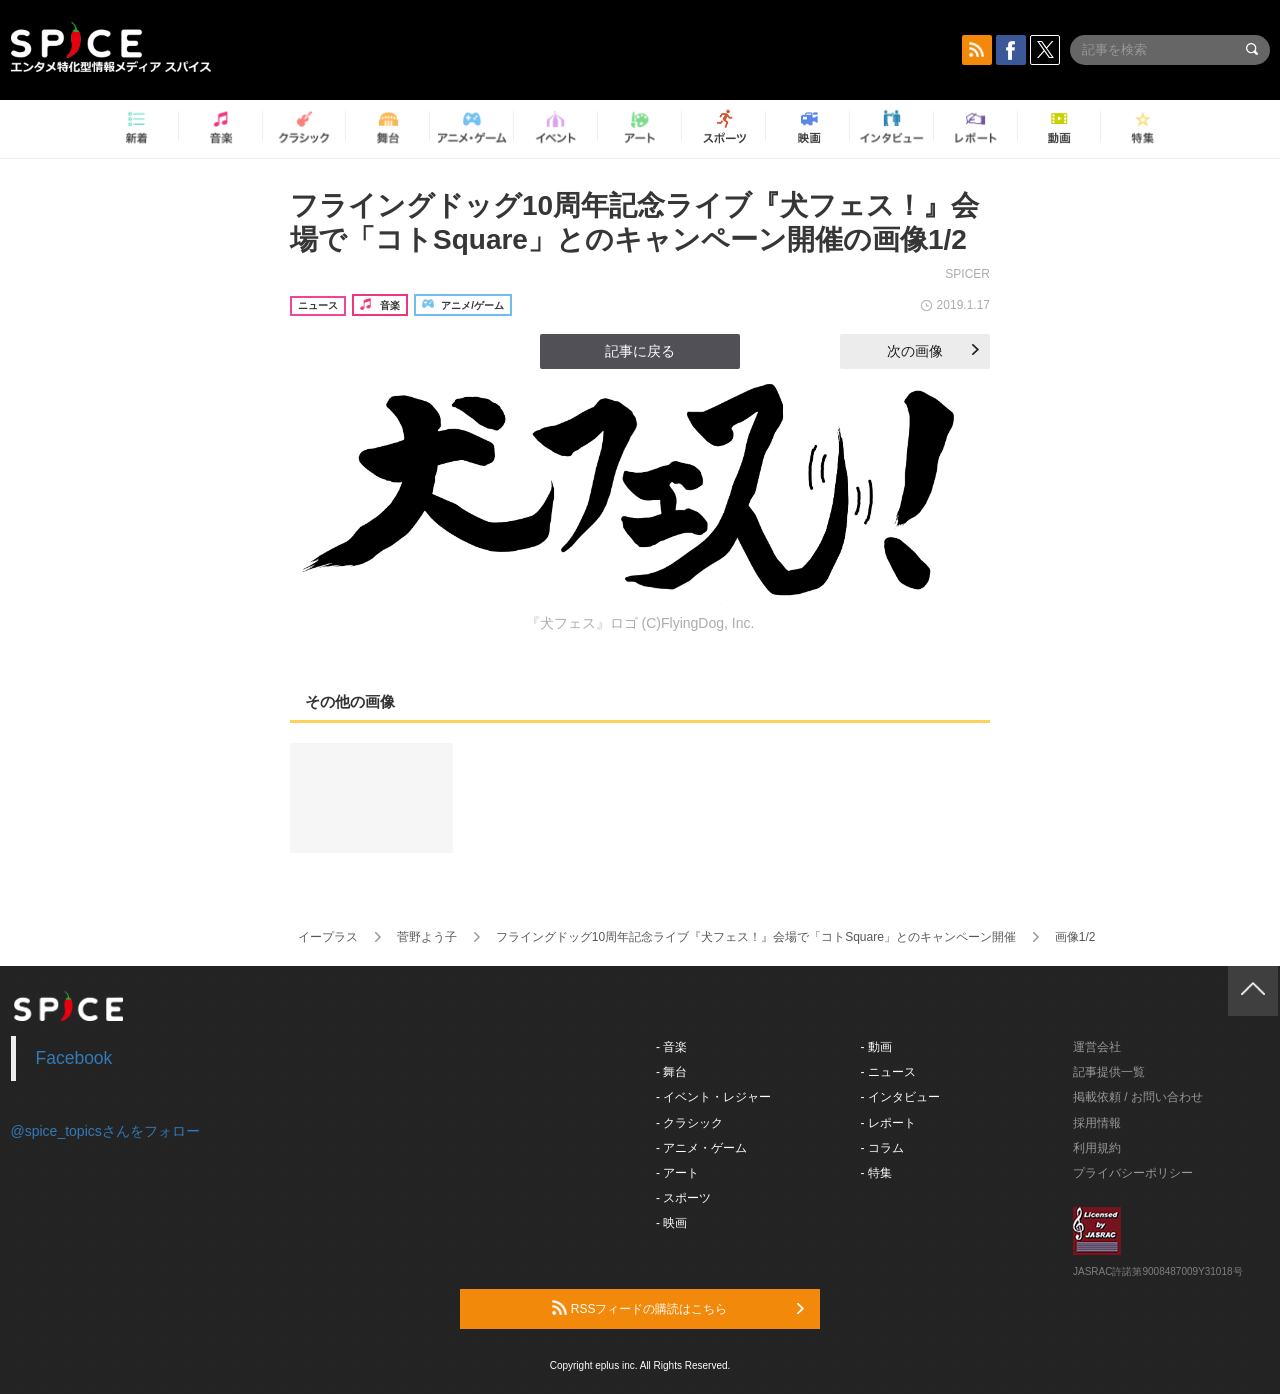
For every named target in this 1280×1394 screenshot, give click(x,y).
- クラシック (689, 1123)
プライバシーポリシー (1133, 1173)
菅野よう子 (427, 937)
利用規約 (1097, 1148)
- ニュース (888, 1072)
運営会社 (1097, 1047)
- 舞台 (671, 1072)
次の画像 (933, 351)
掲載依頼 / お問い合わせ (1138, 1097)
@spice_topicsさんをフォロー (105, 1131)
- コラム (882, 1148)
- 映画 (671, 1223)
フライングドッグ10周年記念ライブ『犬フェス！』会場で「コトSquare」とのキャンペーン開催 (756, 937)
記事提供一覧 (1109, 1072)
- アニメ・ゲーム (701, 1148)
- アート (677, 1173)
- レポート (888, 1123)
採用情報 (1097, 1123)
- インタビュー (900, 1097)
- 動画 (876, 1047)
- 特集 (876, 1173)
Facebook (74, 1058)
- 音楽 (671, 1047)
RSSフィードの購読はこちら (678, 1308)
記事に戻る (640, 351)
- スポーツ (683, 1198)
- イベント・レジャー (713, 1097)
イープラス (328, 937)
